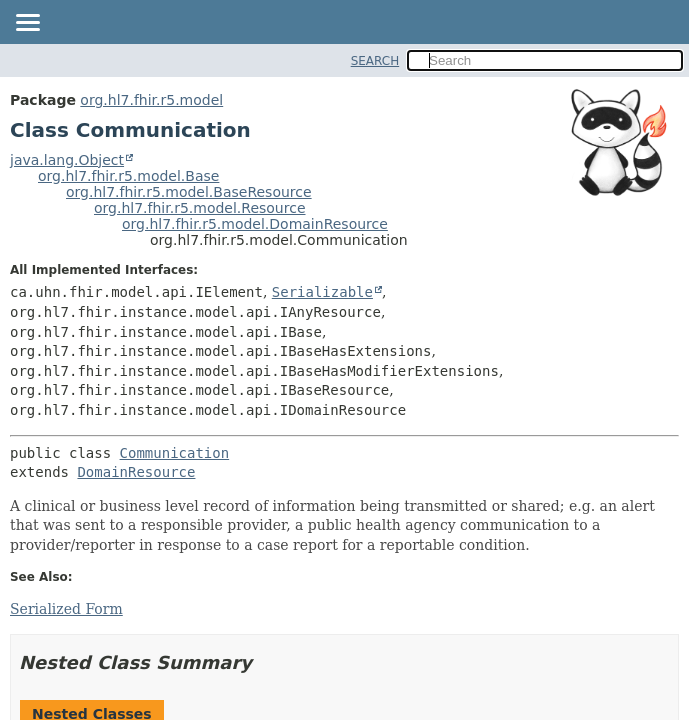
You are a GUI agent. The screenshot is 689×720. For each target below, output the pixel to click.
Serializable (322, 292)
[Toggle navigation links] (27, 24)
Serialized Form (66, 609)
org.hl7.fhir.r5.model (151, 100)
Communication (175, 453)
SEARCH (375, 61)
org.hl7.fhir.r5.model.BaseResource (189, 192)
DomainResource (136, 472)
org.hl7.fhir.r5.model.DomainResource (255, 224)
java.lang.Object (67, 160)
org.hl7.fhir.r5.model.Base (128, 176)
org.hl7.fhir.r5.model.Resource (200, 208)
